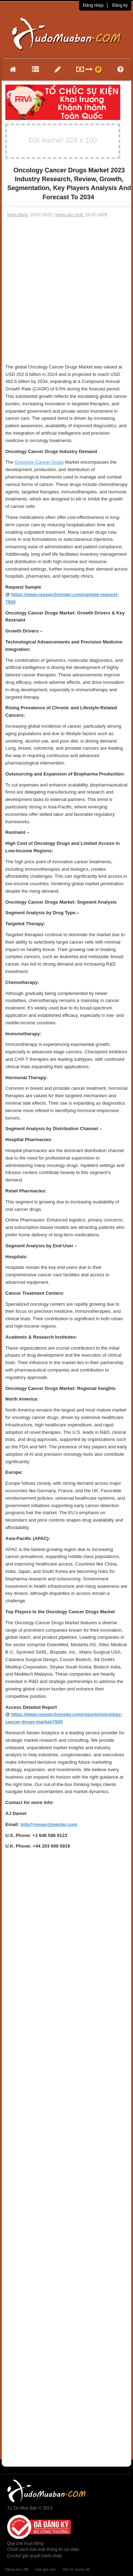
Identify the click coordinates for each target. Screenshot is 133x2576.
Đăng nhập (93, 5)
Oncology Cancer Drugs (39, 462)
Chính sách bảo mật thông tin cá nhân (43, 2549)
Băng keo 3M (16, 2569)
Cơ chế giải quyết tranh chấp (34, 2555)
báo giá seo (45, 2569)
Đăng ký (120, 5)
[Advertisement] (66, 291)
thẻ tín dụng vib (76, 2569)
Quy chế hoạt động (25, 2543)
